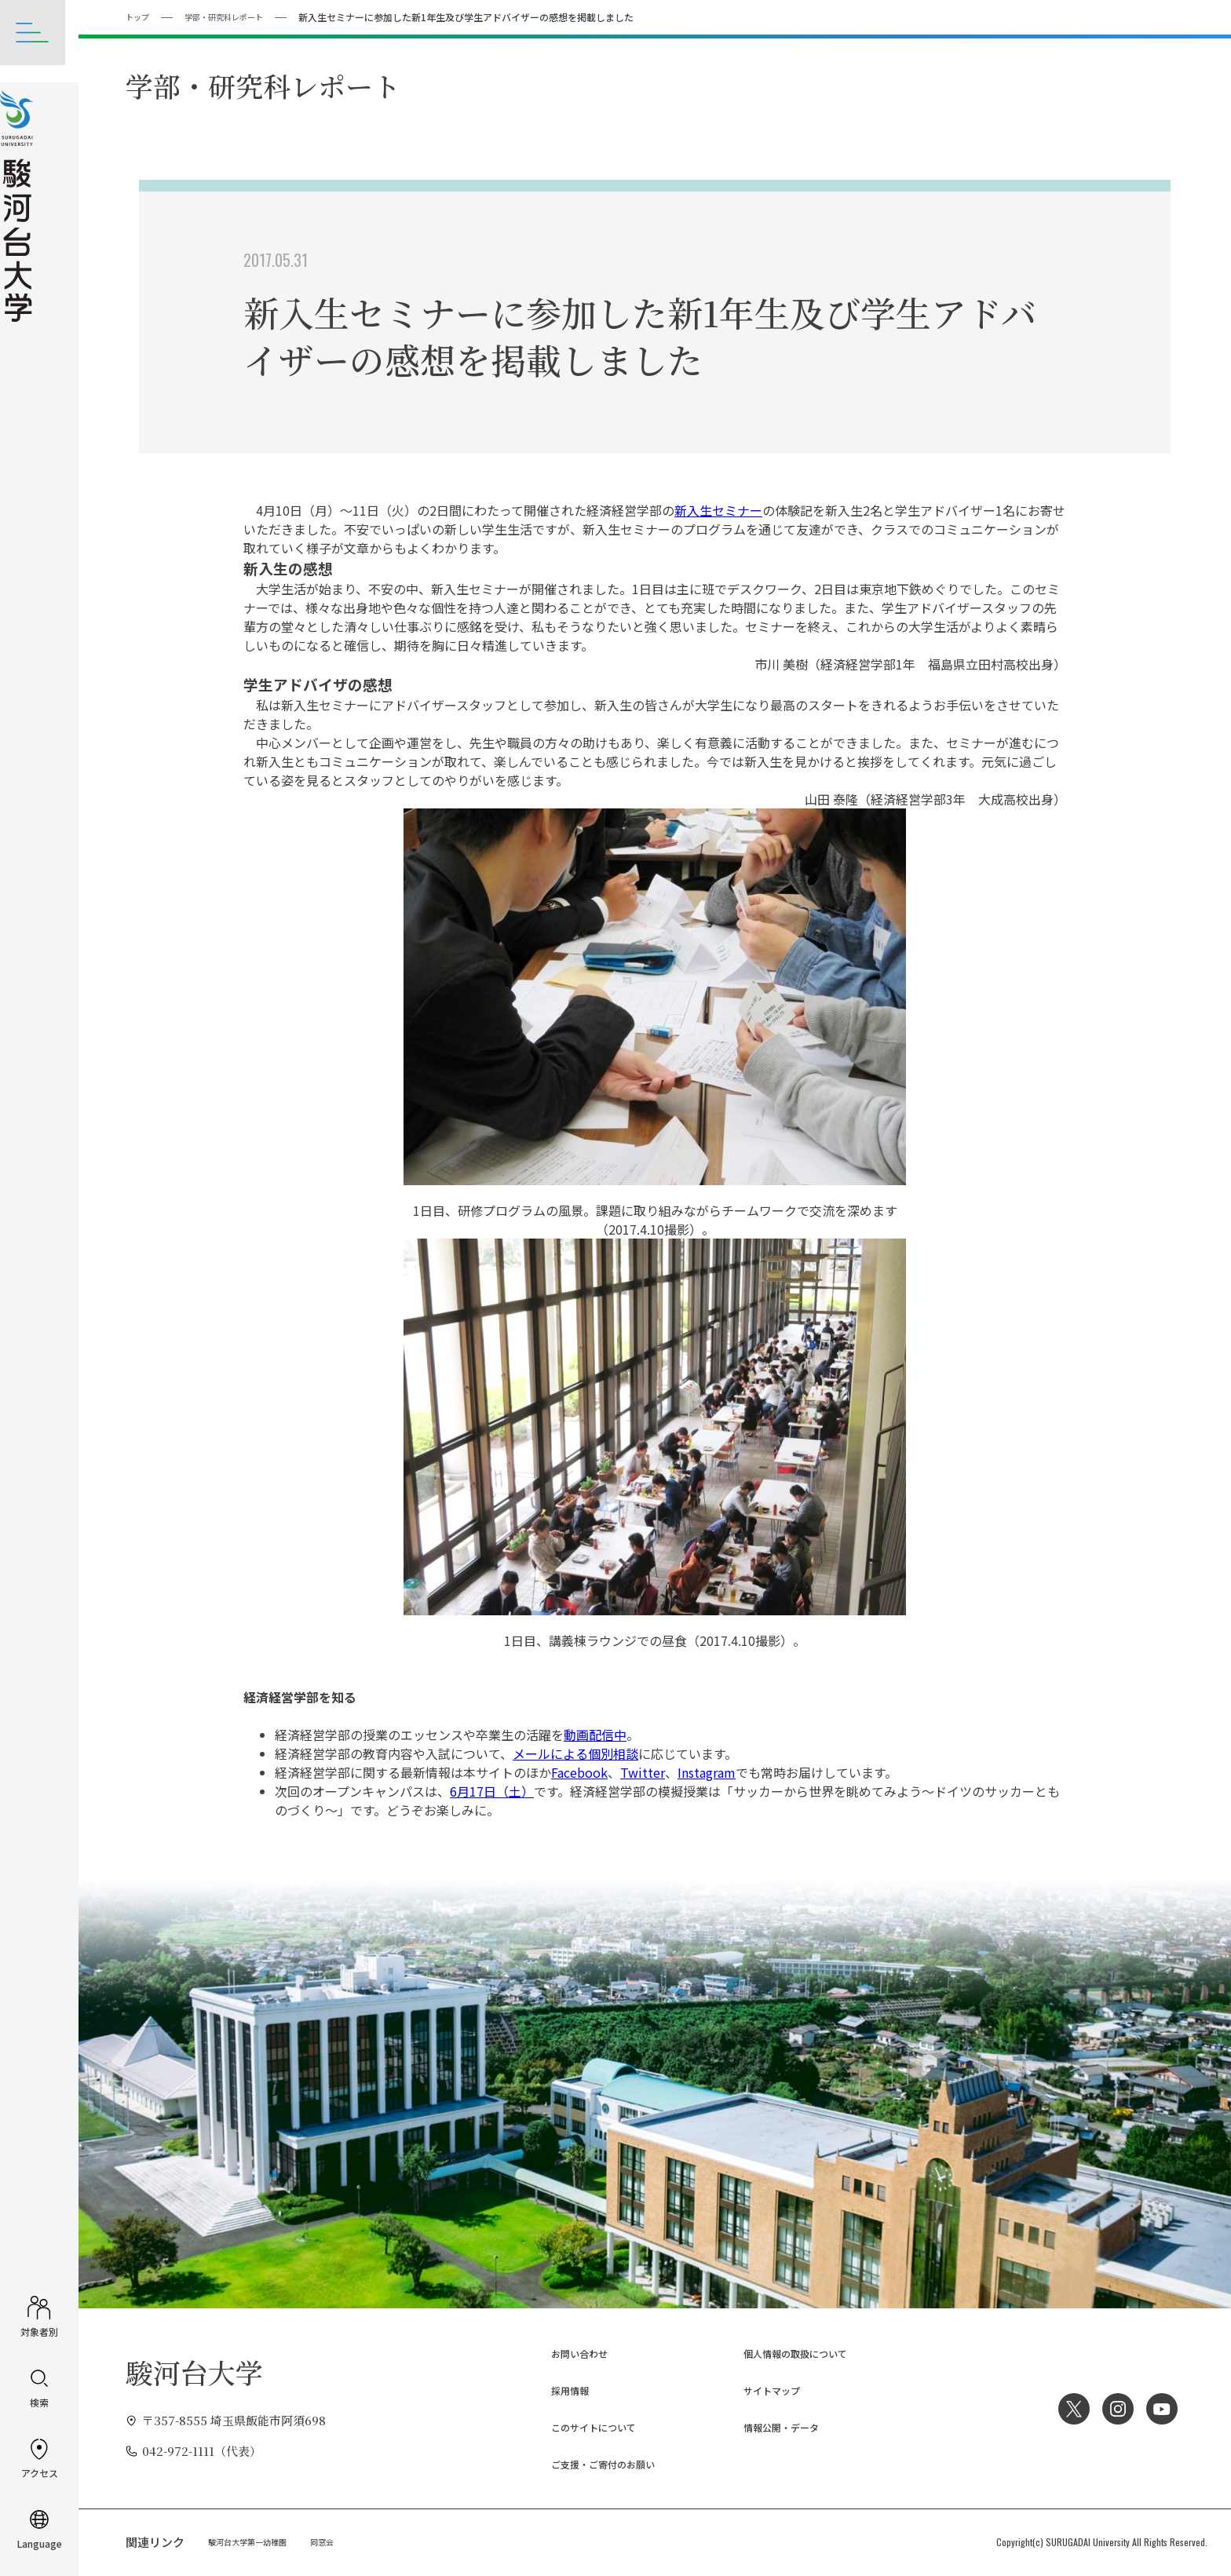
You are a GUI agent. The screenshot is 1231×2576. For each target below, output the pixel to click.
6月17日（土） (492, 1790)
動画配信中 (595, 1733)
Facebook (579, 1771)
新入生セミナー (718, 509)
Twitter (642, 1771)
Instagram (707, 1771)
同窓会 (340, 2541)
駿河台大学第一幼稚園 (255, 2541)
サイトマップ (758, 2389)
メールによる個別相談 (575, 1752)
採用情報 (554, 2389)
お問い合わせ (566, 2352)
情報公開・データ (770, 2426)
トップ (140, 16)
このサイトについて (584, 2426)
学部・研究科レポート (236, 16)
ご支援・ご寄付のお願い (595, 2463)
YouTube (1160, 2408)
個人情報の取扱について (788, 2352)
